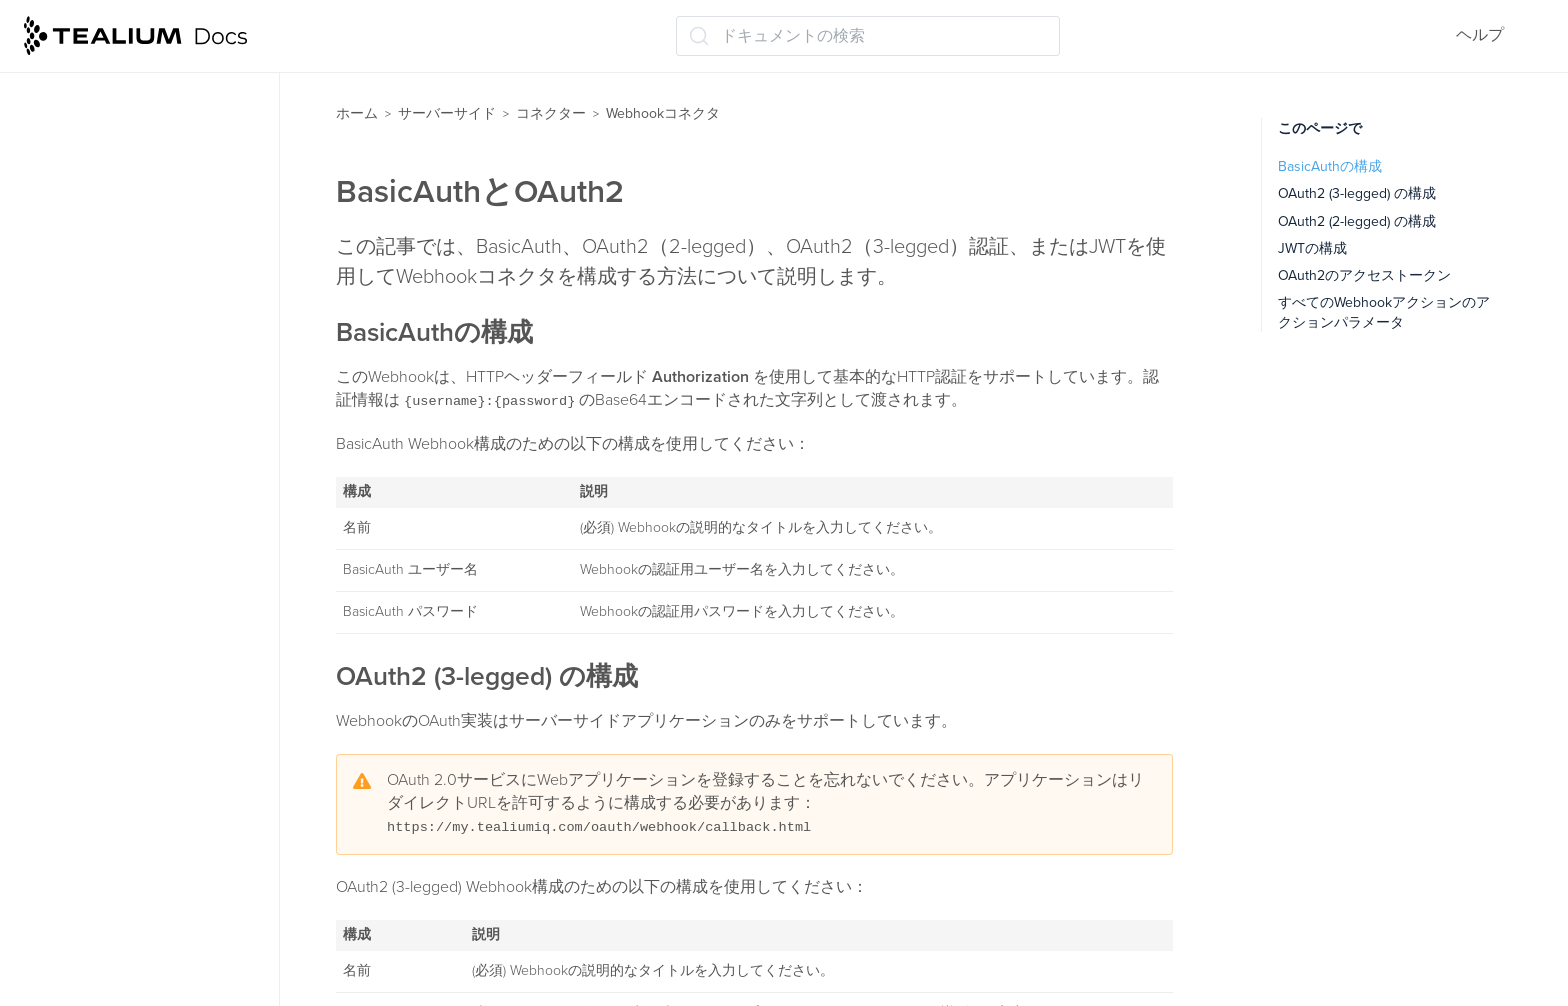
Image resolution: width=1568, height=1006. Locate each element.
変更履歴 (86, 569)
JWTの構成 (1312, 248)
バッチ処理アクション (124, 99)
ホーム (357, 113)
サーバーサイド (447, 113)
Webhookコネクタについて (151, 295)
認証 (70, 373)
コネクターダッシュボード (140, 138)
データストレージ (98, 804)
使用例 (78, 530)
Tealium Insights (91, 883)
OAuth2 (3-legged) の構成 (1357, 193)
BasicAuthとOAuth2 (124, 334)
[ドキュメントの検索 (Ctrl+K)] (868, 36)
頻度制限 (74, 177)
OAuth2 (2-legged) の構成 (1357, 221)
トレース (66, 844)
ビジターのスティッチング (130, 726)
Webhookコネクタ (109, 256)
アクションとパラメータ (142, 413)
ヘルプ (1480, 35)
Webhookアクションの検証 (151, 491)
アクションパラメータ (134, 452)
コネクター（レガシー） (130, 648)
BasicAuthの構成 (1330, 166)
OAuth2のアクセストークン (1364, 275)
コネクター (551, 113)
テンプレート (90, 217)
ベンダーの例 (100, 608)
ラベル (58, 961)
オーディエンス (90, 687)
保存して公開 (82, 922)
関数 (50, 765)
